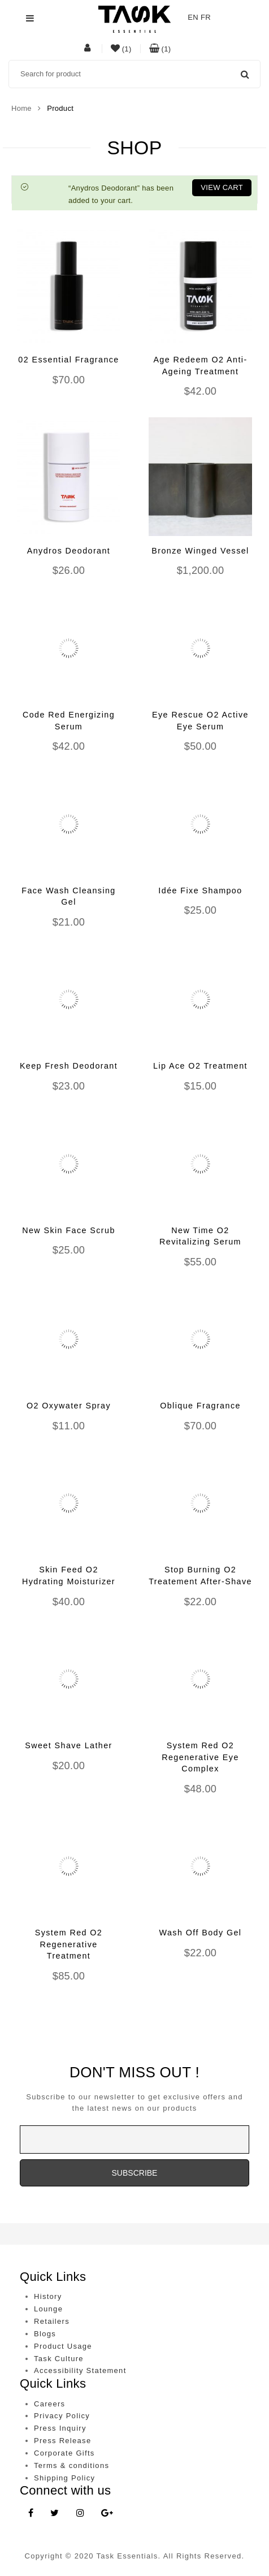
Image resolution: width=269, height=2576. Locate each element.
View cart (222, 187)
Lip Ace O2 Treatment (200, 1065)
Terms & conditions (71, 2465)
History (48, 2296)
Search (244, 74)
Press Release (62, 2440)
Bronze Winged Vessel (200, 550)
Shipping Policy (64, 2478)
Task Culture (59, 2358)
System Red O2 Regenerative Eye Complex (200, 1757)
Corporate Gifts (64, 2453)
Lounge (48, 2309)
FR (206, 17)
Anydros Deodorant (69, 550)
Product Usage (63, 2346)
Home (21, 108)
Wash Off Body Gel (200, 1932)
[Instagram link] (80, 2513)
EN (193, 17)
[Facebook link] (30, 2513)
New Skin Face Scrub (68, 1230)
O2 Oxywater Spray (69, 1405)
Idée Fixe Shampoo (200, 890)
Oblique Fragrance (200, 1405)
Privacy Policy (62, 2415)
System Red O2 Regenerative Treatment (69, 1944)
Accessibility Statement (80, 2370)
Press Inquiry (60, 2428)
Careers (49, 2404)
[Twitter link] (54, 2513)
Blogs (45, 2333)
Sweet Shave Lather (68, 1745)
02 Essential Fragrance (68, 359)
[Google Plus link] (107, 2513)
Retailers (52, 2321)
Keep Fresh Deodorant (69, 1065)
